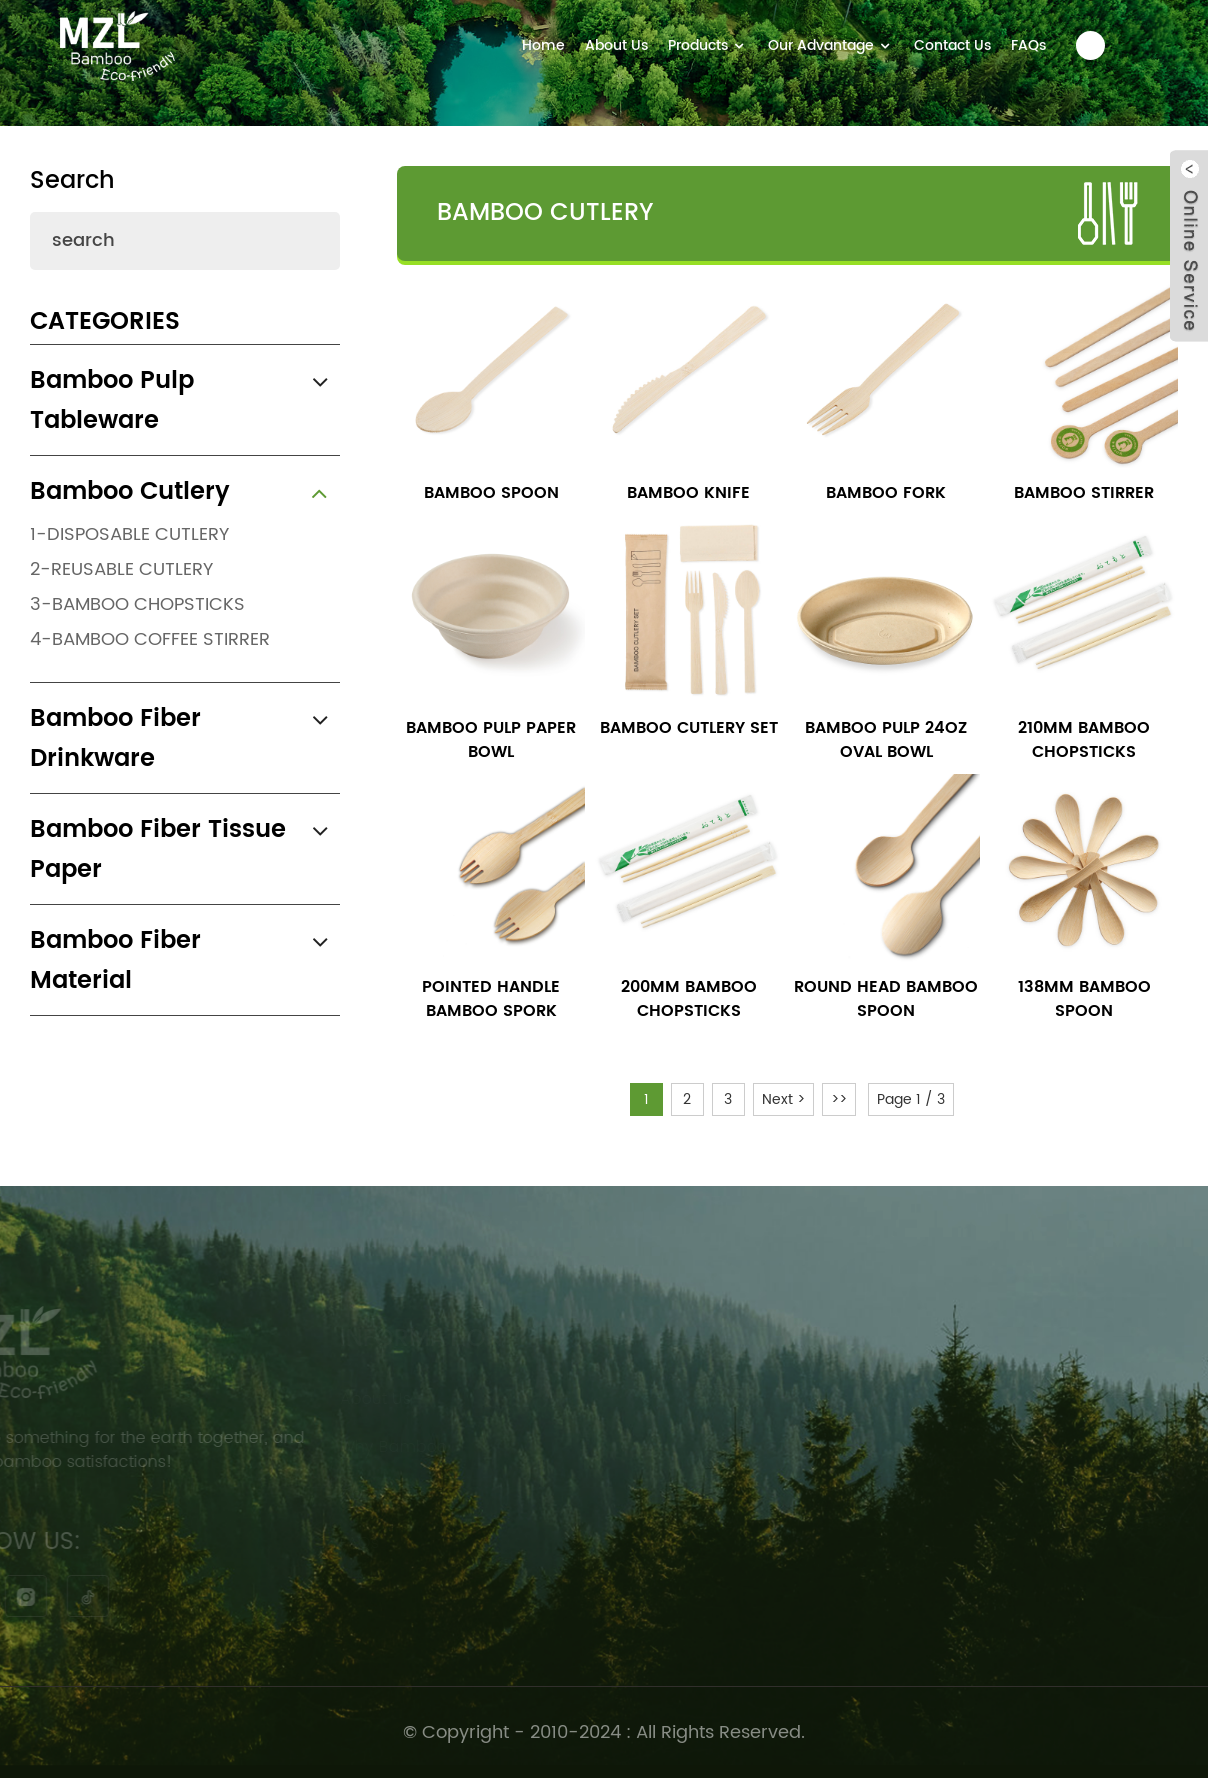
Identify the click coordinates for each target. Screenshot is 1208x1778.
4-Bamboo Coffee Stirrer (150, 639)
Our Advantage (831, 45)
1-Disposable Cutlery (129, 534)
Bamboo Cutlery (130, 492)
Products (708, 45)
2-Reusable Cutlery (121, 569)
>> (839, 1099)
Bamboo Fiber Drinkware (115, 739)
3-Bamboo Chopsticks (137, 604)
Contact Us (952, 45)
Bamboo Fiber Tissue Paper (158, 850)
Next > (783, 1099)
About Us (616, 45)
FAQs (1028, 45)
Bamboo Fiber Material (115, 961)
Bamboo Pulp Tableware (112, 401)
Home (543, 45)
